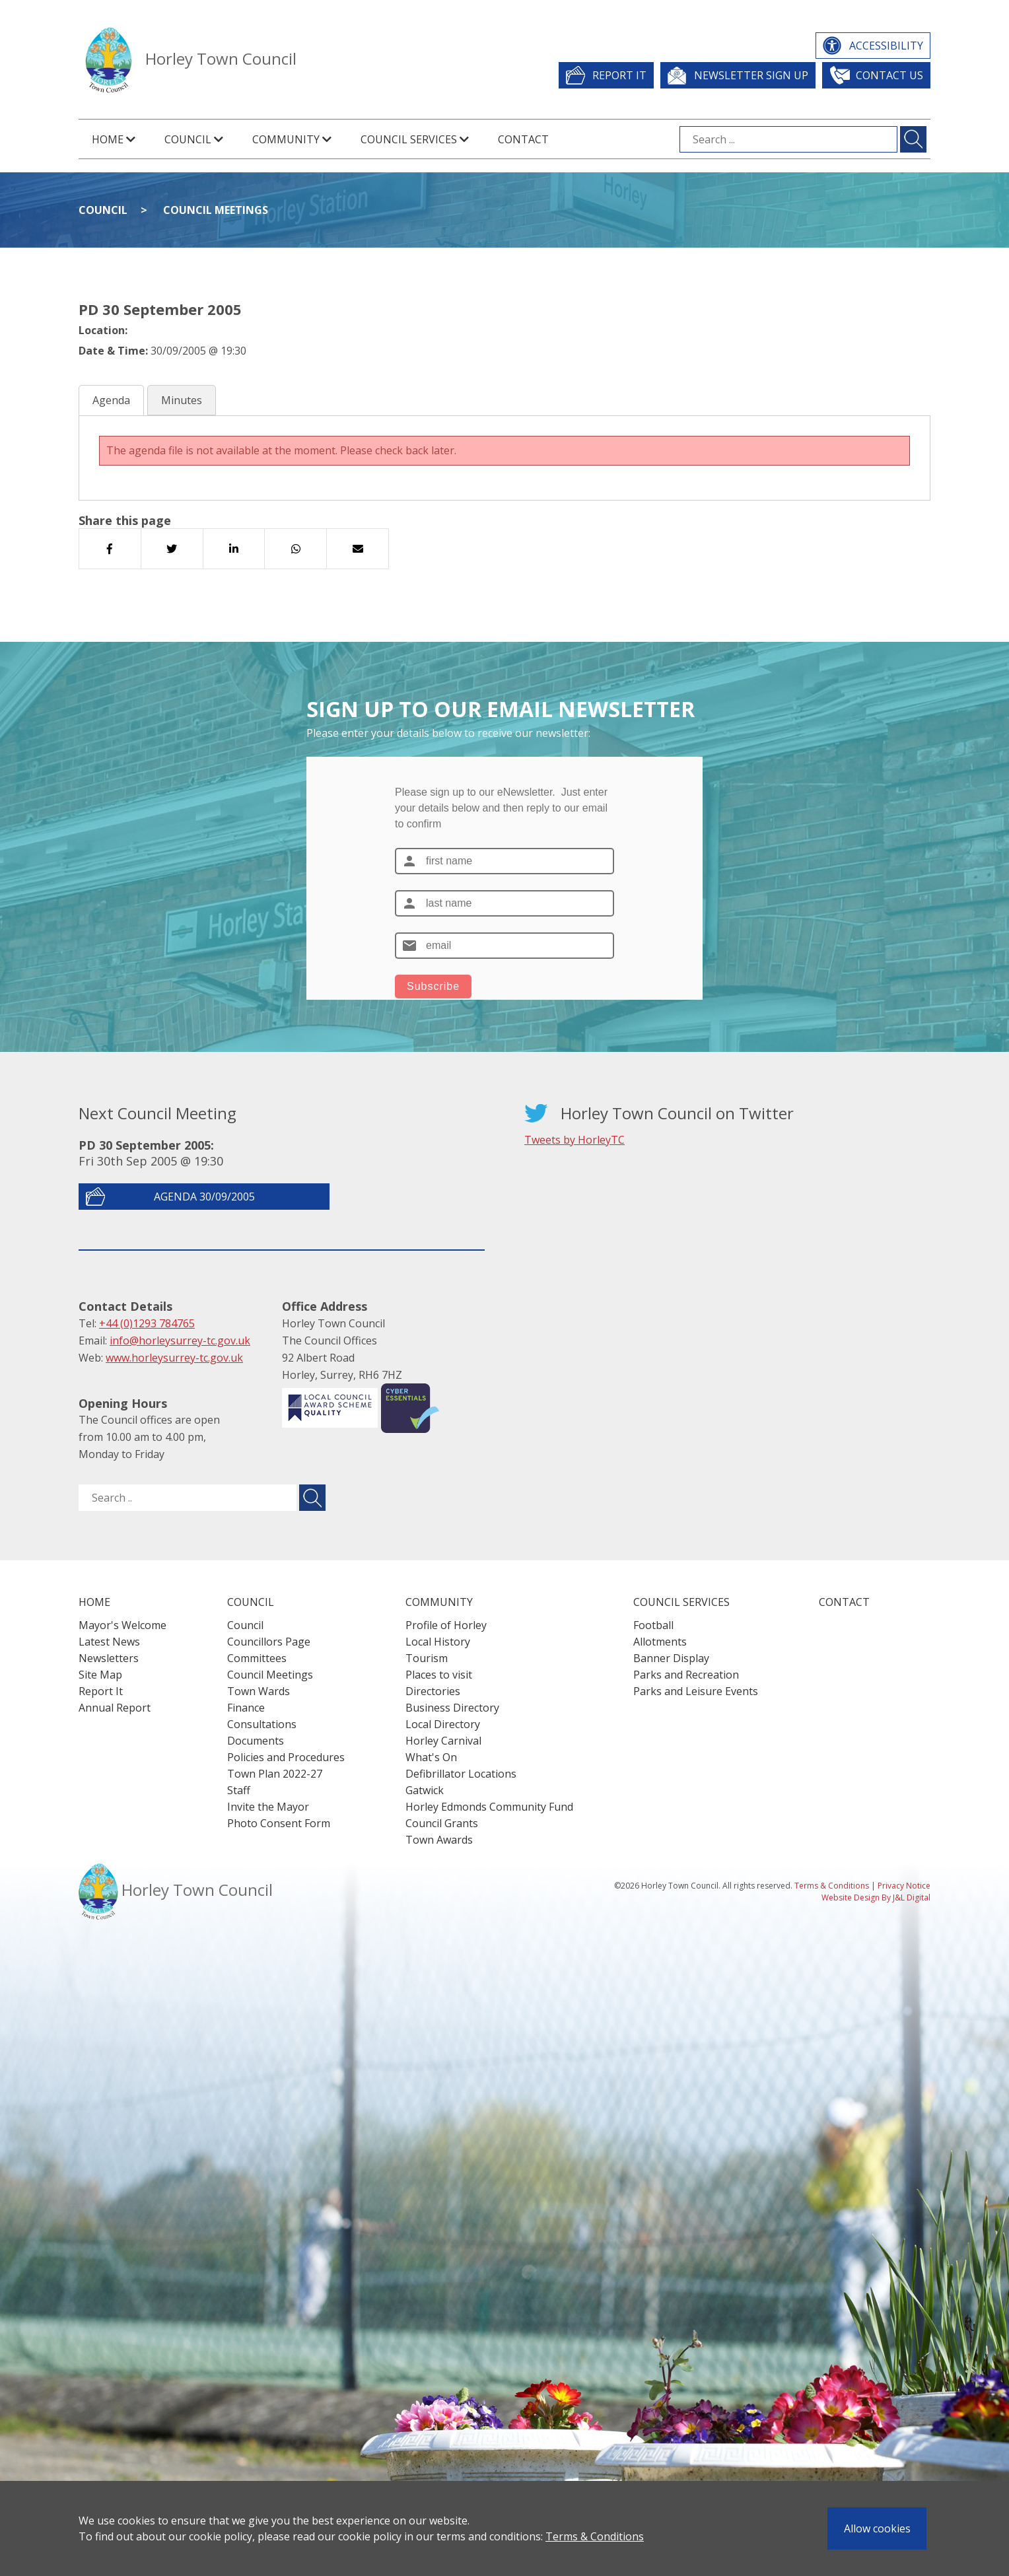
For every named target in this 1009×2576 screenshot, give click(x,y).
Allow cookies (877, 2528)
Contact (523, 139)
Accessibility (886, 45)
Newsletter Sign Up (751, 75)
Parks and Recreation (686, 1674)
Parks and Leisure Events (695, 1691)
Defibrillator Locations (460, 1773)
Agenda (111, 400)
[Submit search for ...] (913, 139)
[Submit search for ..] (312, 1497)
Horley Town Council (220, 58)
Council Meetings (215, 210)
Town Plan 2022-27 (274, 1773)
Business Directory (452, 1707)
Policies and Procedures (286, 1757)
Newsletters (109, 1658)
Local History (437, 1641)
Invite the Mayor (268, 1806)
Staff (238, 1790)
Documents (255, 1740)
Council (103, 210)
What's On (431, 1757)
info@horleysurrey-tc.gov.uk (180, 1340)
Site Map (100, 1674)
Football (653, 1625)
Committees (257, 1658)
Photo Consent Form (278, 1823)
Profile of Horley (446, 1625)
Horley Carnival (443, 1740)
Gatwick (424, 1790)
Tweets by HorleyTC (574, 1139)
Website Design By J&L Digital (875, 1897)
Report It (619, 75)
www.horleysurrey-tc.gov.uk (174, 1357)
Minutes (181, 400)
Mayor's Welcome (122, 1625)
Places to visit (438, 1674)
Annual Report (115, 1707)
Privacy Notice (904, 1885)
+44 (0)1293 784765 (147, 1323)
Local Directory (442, 1724)
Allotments (660, 1641)
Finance (246, 1707)
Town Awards (439, 1839)
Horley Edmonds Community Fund (489, 1806)
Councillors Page (268, 1641)
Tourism (426, 1658)
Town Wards (258, 1691)
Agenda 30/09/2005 (204, 1196)
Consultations (261, 1724)
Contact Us (889, 75)
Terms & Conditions (594, 2536)
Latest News (109, 1641)
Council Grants (441, 1823)
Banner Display (671, 1658)
